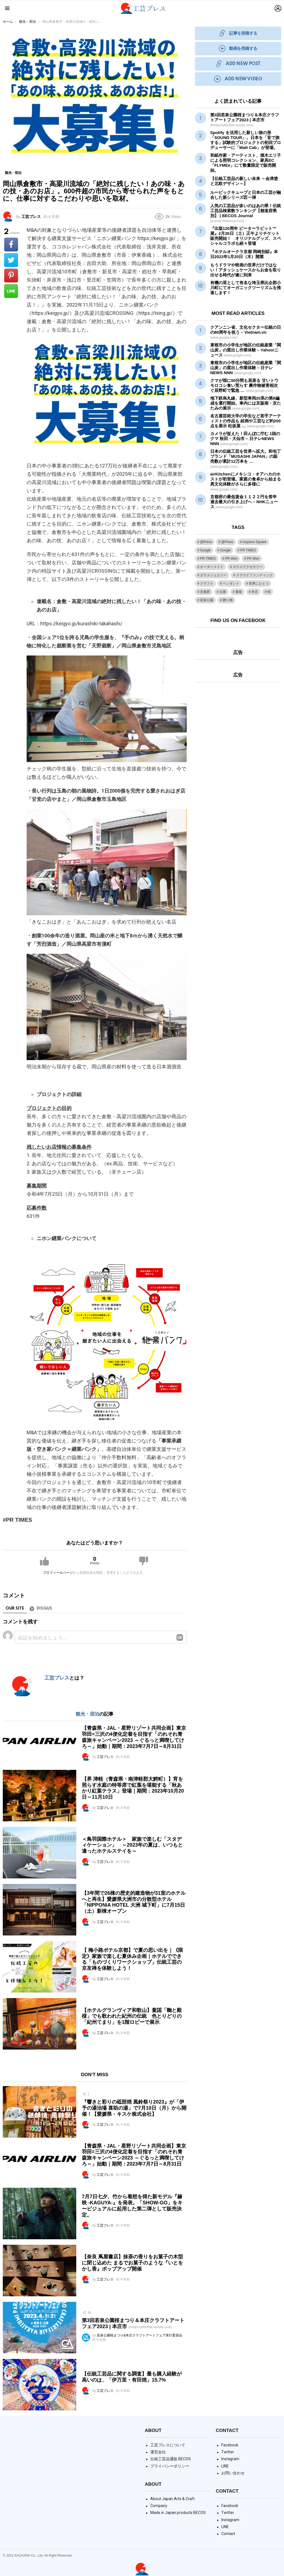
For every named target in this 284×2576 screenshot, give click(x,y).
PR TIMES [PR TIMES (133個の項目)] (207, 559)
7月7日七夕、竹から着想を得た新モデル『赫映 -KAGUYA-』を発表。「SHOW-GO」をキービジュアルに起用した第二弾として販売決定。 (132, 2205)
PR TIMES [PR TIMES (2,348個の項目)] (248, 550)
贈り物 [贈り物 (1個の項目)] (228, 600)
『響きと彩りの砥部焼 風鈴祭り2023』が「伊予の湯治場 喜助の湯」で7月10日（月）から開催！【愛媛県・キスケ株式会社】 (134, 2108)
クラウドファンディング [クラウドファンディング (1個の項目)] (254, 575)
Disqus (44, 1608)
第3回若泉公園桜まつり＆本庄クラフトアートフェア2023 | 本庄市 (244, 119)
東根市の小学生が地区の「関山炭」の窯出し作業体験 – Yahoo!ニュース (245, 350)
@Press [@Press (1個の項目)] (206, 542)
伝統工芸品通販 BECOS (170, 2459)
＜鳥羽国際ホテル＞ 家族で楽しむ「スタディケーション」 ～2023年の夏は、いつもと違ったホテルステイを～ (132, 1845)
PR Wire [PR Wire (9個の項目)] (253, 559)
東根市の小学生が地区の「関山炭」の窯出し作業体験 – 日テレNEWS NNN (245, 367)
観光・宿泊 (87, 1714)
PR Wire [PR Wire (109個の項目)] (231, 559)
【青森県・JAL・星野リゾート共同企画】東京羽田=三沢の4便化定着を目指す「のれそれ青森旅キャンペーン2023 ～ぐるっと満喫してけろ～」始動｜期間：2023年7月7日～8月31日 (134, 1737)
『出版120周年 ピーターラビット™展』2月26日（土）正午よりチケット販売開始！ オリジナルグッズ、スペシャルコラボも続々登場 (245, 236)
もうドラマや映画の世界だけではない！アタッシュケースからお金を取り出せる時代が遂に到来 (245, 270)
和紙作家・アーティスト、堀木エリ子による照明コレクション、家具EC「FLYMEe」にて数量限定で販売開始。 (245, 163)
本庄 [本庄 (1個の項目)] (254, 592)
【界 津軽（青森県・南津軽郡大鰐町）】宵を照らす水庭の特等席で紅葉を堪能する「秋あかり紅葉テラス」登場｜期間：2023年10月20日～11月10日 (133, 1788)
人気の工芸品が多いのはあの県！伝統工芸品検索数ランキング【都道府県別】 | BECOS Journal (245, 213)
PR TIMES (19, 1520)
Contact (228, 2533)
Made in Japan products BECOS (178, 2512)
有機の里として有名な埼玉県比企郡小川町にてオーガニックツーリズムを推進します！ (245, 287)
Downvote (143, 1561)
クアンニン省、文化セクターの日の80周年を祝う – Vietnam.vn (245, 332)
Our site (15, 1608)
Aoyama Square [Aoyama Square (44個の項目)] (254, 542)
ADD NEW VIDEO (238, 79)
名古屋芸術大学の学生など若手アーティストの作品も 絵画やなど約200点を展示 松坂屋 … (245, 420)
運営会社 (158, 2452)
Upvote (44, 1561)
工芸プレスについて (167, 2445)
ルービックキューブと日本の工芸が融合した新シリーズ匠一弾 (245, 195)
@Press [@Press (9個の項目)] (227, 542)
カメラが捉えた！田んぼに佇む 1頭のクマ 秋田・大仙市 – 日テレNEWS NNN (245, 438)
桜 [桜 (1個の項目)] (269, 592)
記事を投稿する (238, 33)
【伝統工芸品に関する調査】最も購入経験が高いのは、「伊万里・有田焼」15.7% (132, 2377)
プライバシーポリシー (169, 2466)
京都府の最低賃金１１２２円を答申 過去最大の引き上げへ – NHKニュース (244, 501)
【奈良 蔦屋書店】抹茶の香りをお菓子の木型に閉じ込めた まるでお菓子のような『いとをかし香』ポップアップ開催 (132, 2263)
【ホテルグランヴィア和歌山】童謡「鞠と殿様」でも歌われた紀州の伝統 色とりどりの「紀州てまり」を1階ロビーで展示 (132, 2016)
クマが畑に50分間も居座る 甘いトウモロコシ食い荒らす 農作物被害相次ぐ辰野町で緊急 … (244, 385)
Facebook (229, 2445)
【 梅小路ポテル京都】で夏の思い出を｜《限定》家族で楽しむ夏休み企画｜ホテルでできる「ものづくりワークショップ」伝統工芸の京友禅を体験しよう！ (132, 1959)
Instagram (230, 2459)
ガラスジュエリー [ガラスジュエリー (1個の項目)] (213, 575)
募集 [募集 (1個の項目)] (238, 592)
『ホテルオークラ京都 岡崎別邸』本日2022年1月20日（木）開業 (244, 254)
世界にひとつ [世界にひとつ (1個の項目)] (259, 583)
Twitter (227, 2452)
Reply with (179, 1637)
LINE (225, 2466)
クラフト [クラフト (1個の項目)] (206, 583)
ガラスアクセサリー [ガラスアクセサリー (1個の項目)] (248, 567)
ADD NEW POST (238, 63)
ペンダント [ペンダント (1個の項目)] (231, 583)
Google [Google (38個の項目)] (205, 550)
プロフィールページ (58, 1573)
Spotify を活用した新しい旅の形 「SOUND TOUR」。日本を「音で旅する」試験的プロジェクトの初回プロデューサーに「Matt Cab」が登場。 (245, 140)
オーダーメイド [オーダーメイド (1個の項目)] (211, 567)
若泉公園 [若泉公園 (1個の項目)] (206, 600)
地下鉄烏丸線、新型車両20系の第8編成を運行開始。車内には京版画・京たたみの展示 (245, 403)
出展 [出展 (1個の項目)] (222, 592)
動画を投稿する (238, 48)
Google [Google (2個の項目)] (225, 550)
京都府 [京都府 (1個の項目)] (205, 592)
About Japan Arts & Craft (172, 2499)
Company (158, 2505)
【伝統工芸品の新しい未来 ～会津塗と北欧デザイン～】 (244, 181)
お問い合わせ (233, 2473)
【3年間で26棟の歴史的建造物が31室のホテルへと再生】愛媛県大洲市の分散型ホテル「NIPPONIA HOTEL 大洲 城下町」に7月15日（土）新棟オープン (134, 1902)
